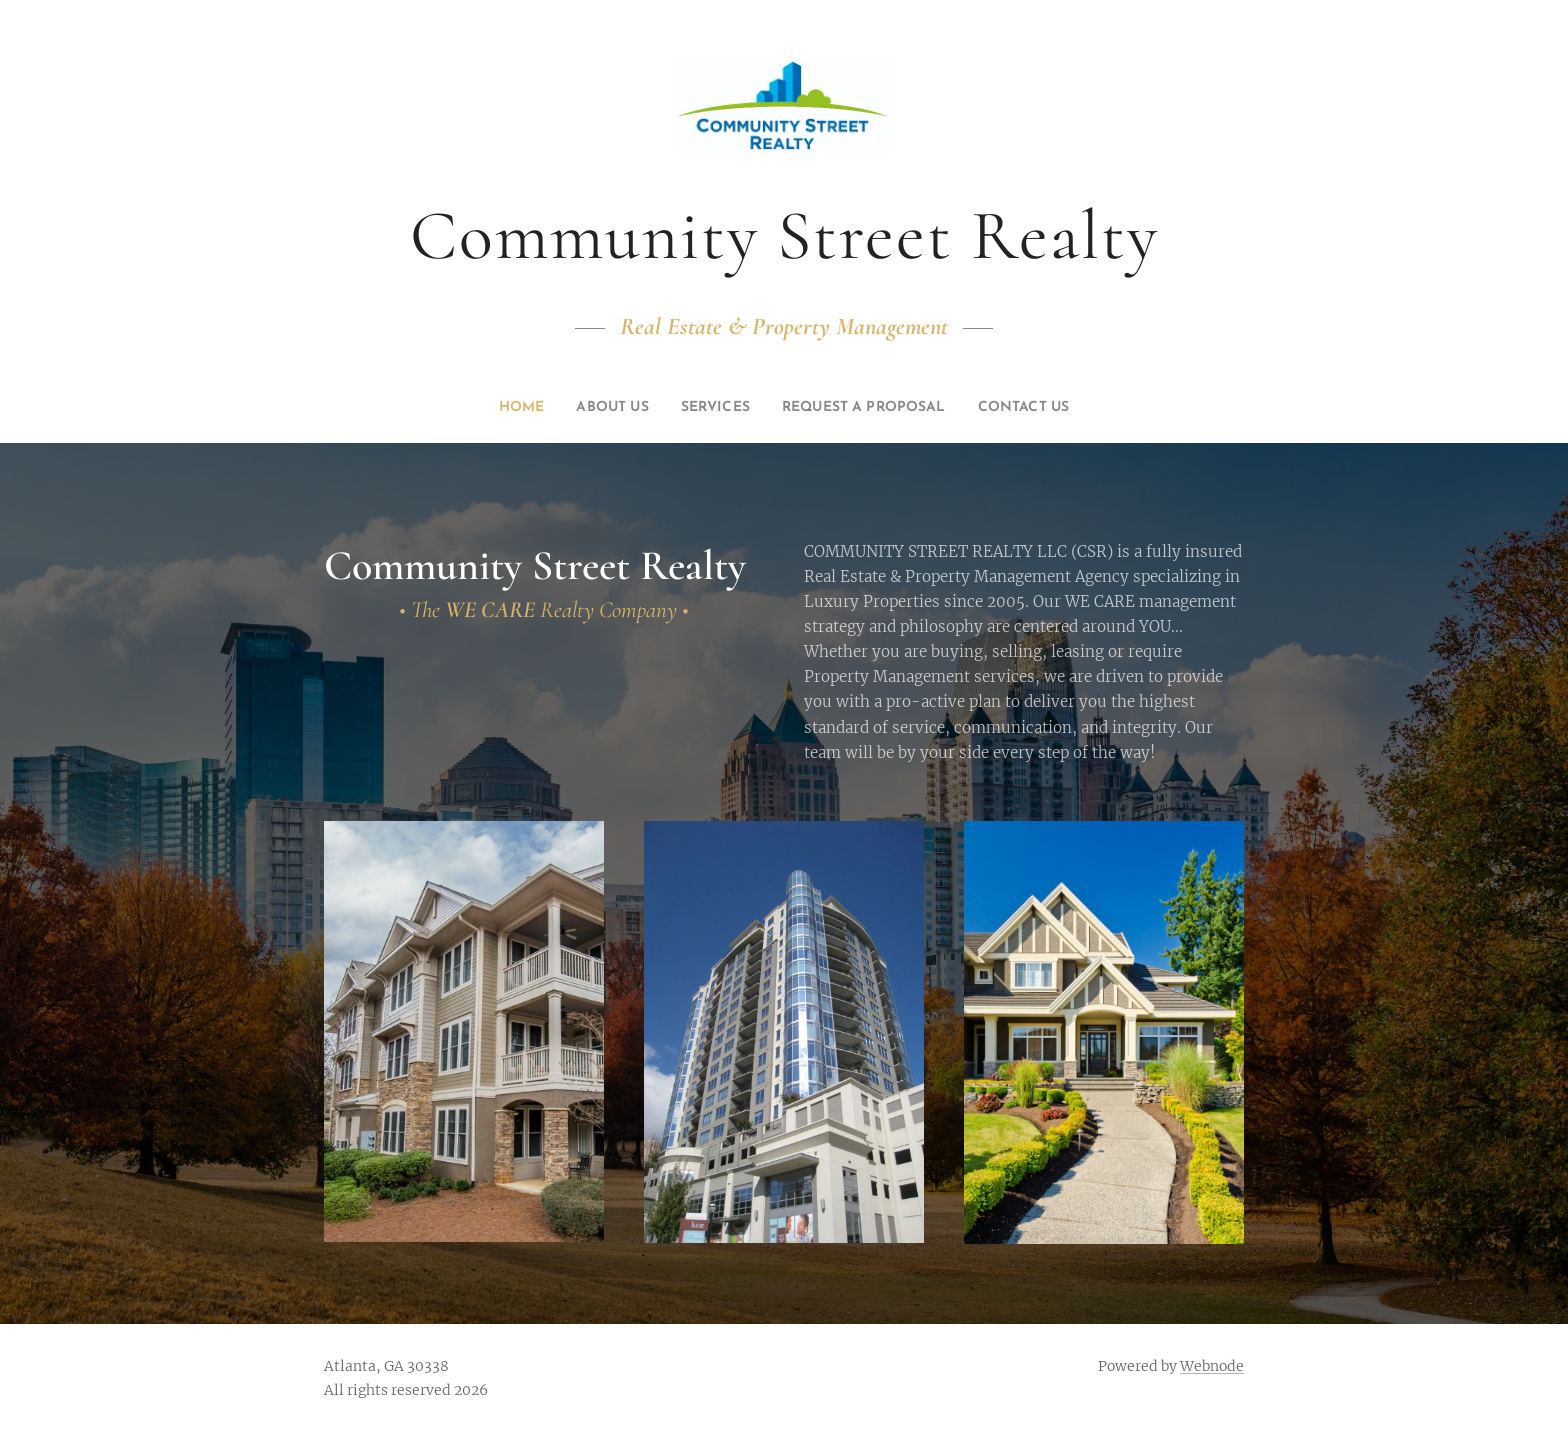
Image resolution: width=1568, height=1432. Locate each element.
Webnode (1212, 1366)
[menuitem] (487, 408)
